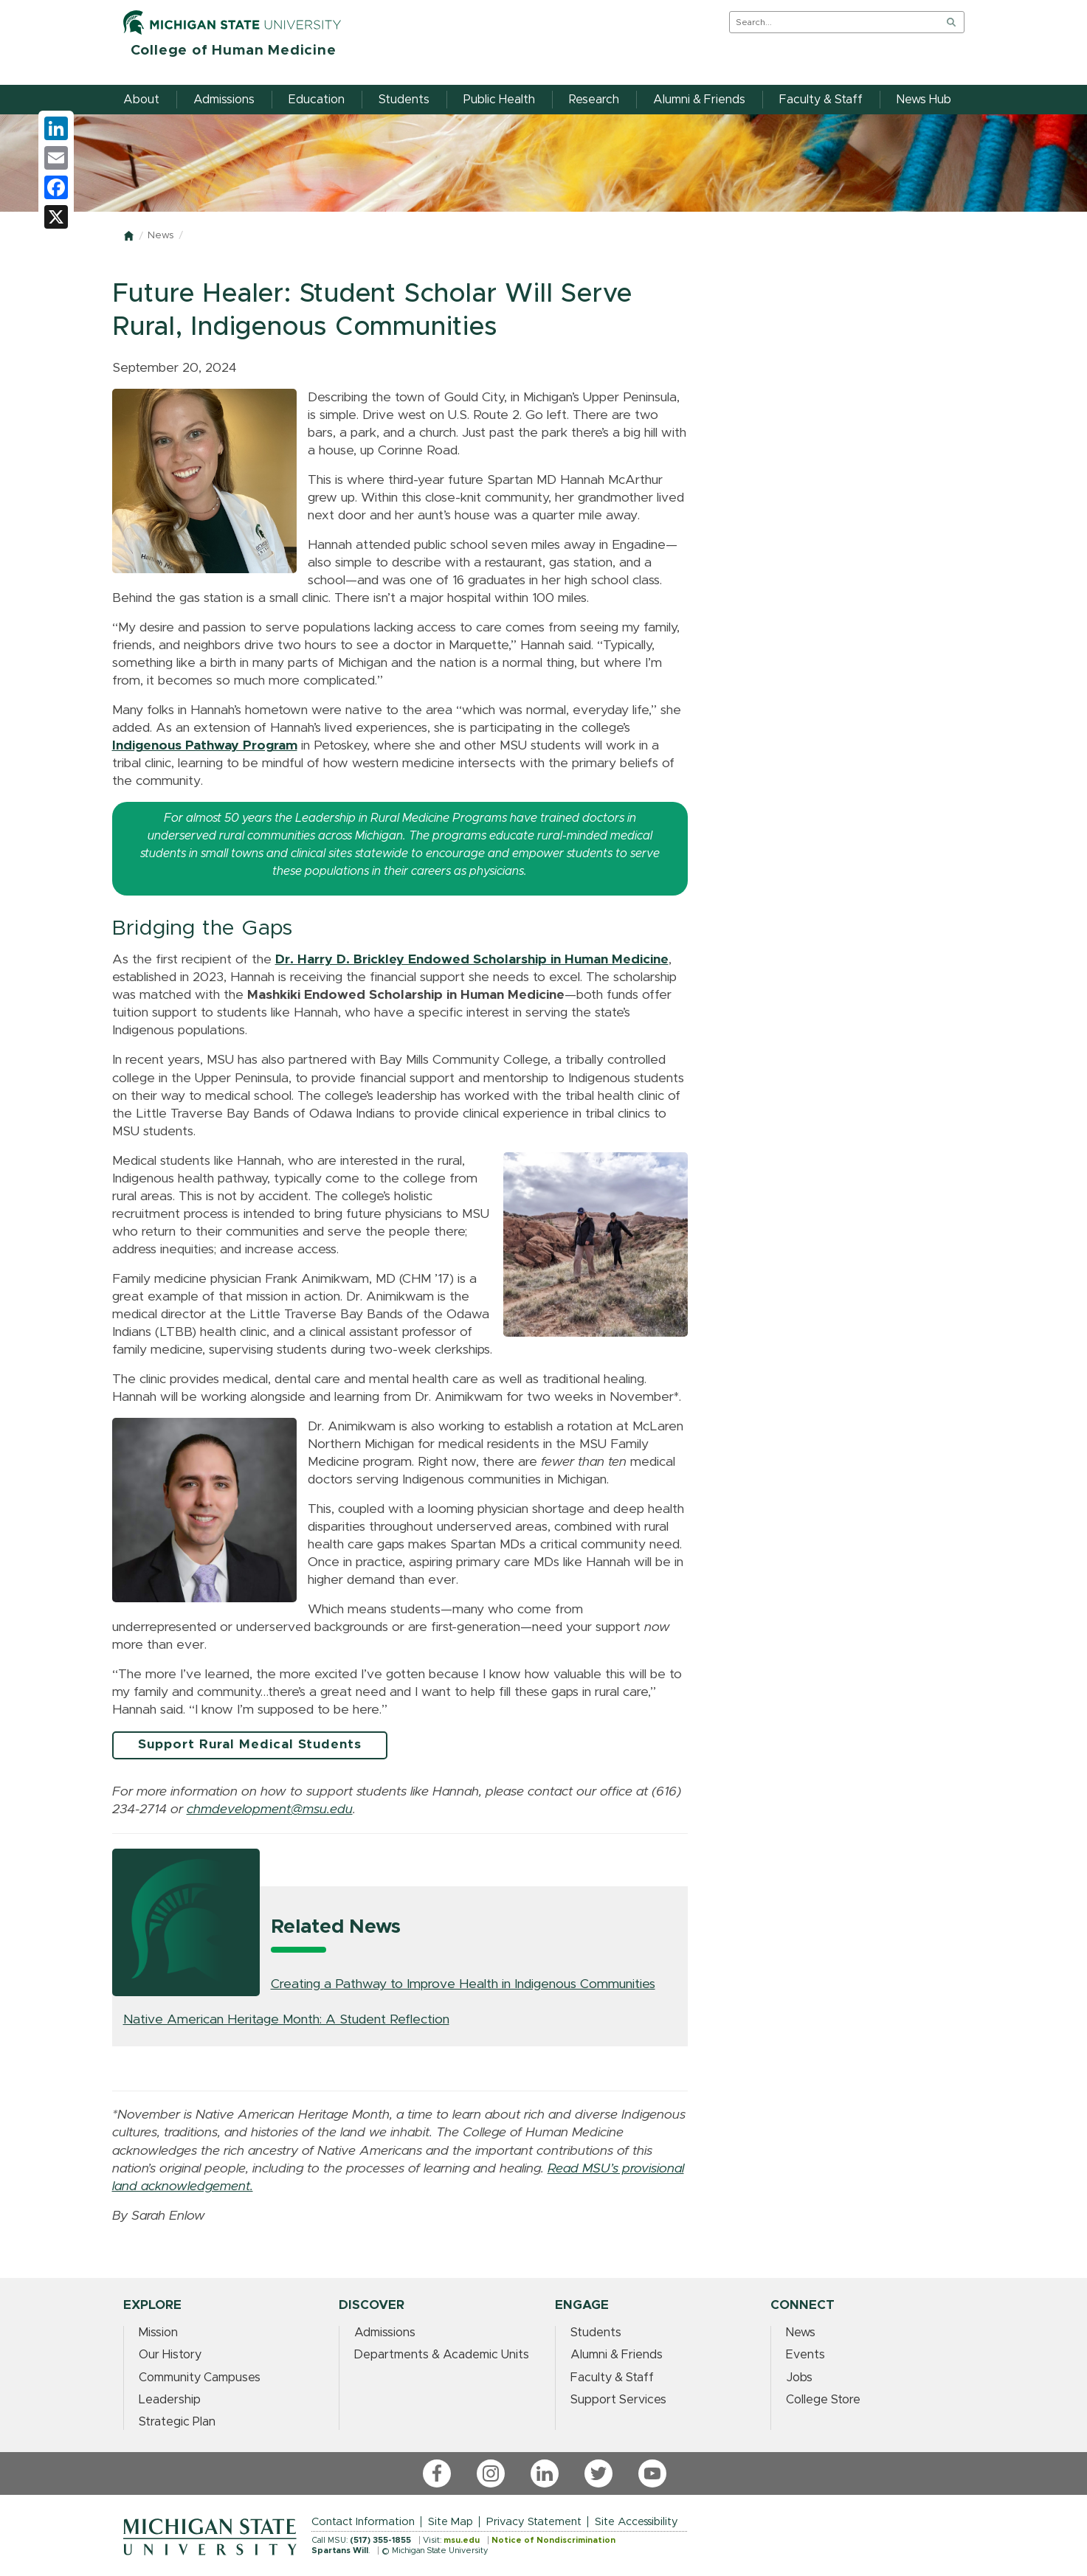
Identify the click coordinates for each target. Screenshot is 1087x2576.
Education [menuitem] (317, 99)
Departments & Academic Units (441, 2355)
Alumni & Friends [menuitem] (699, 99)
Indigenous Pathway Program (204, 745)
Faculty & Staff (612, 2377)
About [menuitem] (141, 99)
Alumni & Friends (616, 2355)
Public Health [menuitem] (499, 99)
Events (805, 2355)
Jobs (799, 2377)
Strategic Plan (177, 2422)
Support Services (618, 2400)
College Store (823, 2400)
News (160, 235)
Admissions (384, 2332)
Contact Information (363, 2521)
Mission (158, 2332)
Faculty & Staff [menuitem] (821, 99)
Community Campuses (199, 2377)
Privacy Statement (534, 2521)
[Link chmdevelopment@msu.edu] (270, 1809)
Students (595, 2332)
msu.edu (462, 2540)
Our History (170, 2355)
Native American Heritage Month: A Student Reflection (286, 2019)
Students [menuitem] (404, 99)
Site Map (450, 2521)
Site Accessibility (636, 2521)
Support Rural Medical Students (250, 1744)
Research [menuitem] (594, 99)
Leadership (170, 2400)
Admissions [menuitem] (224, 99)
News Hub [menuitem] (924, 99)
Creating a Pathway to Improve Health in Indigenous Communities (463, 1984)
